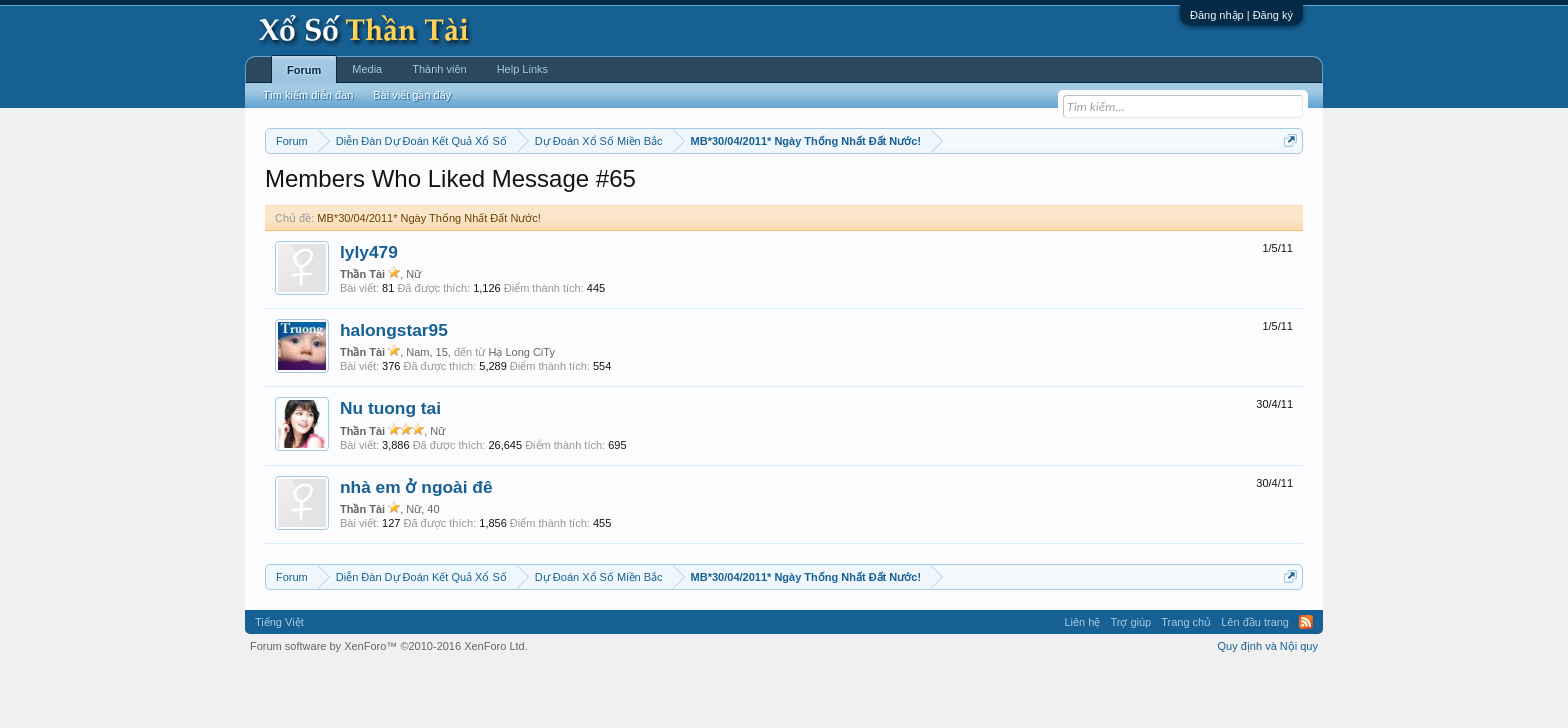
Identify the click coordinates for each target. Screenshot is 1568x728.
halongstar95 (394, 390)
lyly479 (369, 312)
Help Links (522, 69)
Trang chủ (1186, 682)
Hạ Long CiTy (521, 412)
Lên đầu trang (1255, 682)
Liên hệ (1082, 682)
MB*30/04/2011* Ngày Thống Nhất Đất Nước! (429, 278)
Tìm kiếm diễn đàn (308, 95)
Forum (304, 70)
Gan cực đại (979, 191)
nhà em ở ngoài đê (416, 547)
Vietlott (486, 191)
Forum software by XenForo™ (389, 706)
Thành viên (439, 69)
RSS (1306, 682)
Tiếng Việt (279, 682)
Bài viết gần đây (412, 95)
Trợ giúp (1130, 682)
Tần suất (1044, 191)
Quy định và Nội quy (1268, 706)
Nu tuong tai (390, 469)
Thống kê (911, 191)
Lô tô (1091, 191)
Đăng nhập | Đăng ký (1241, 15)
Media (367, 69)
